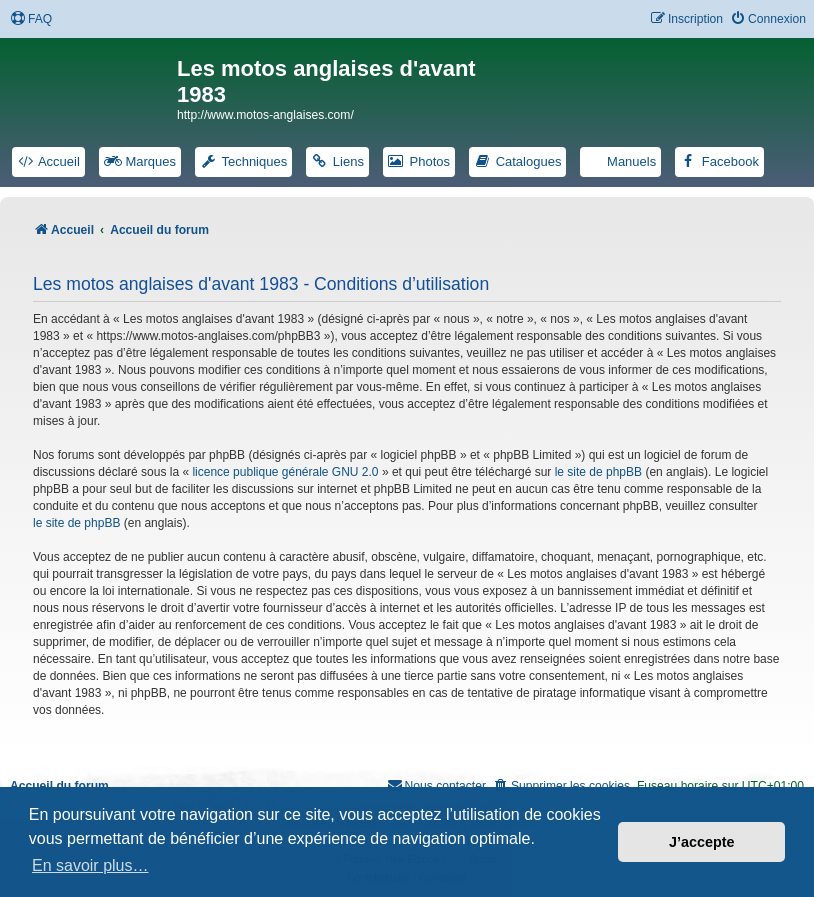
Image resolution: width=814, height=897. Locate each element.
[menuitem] (31, 19)
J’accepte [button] (702, 842)
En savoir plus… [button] (90, 865)
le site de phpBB (598, 472)
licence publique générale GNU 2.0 (285, 472)
